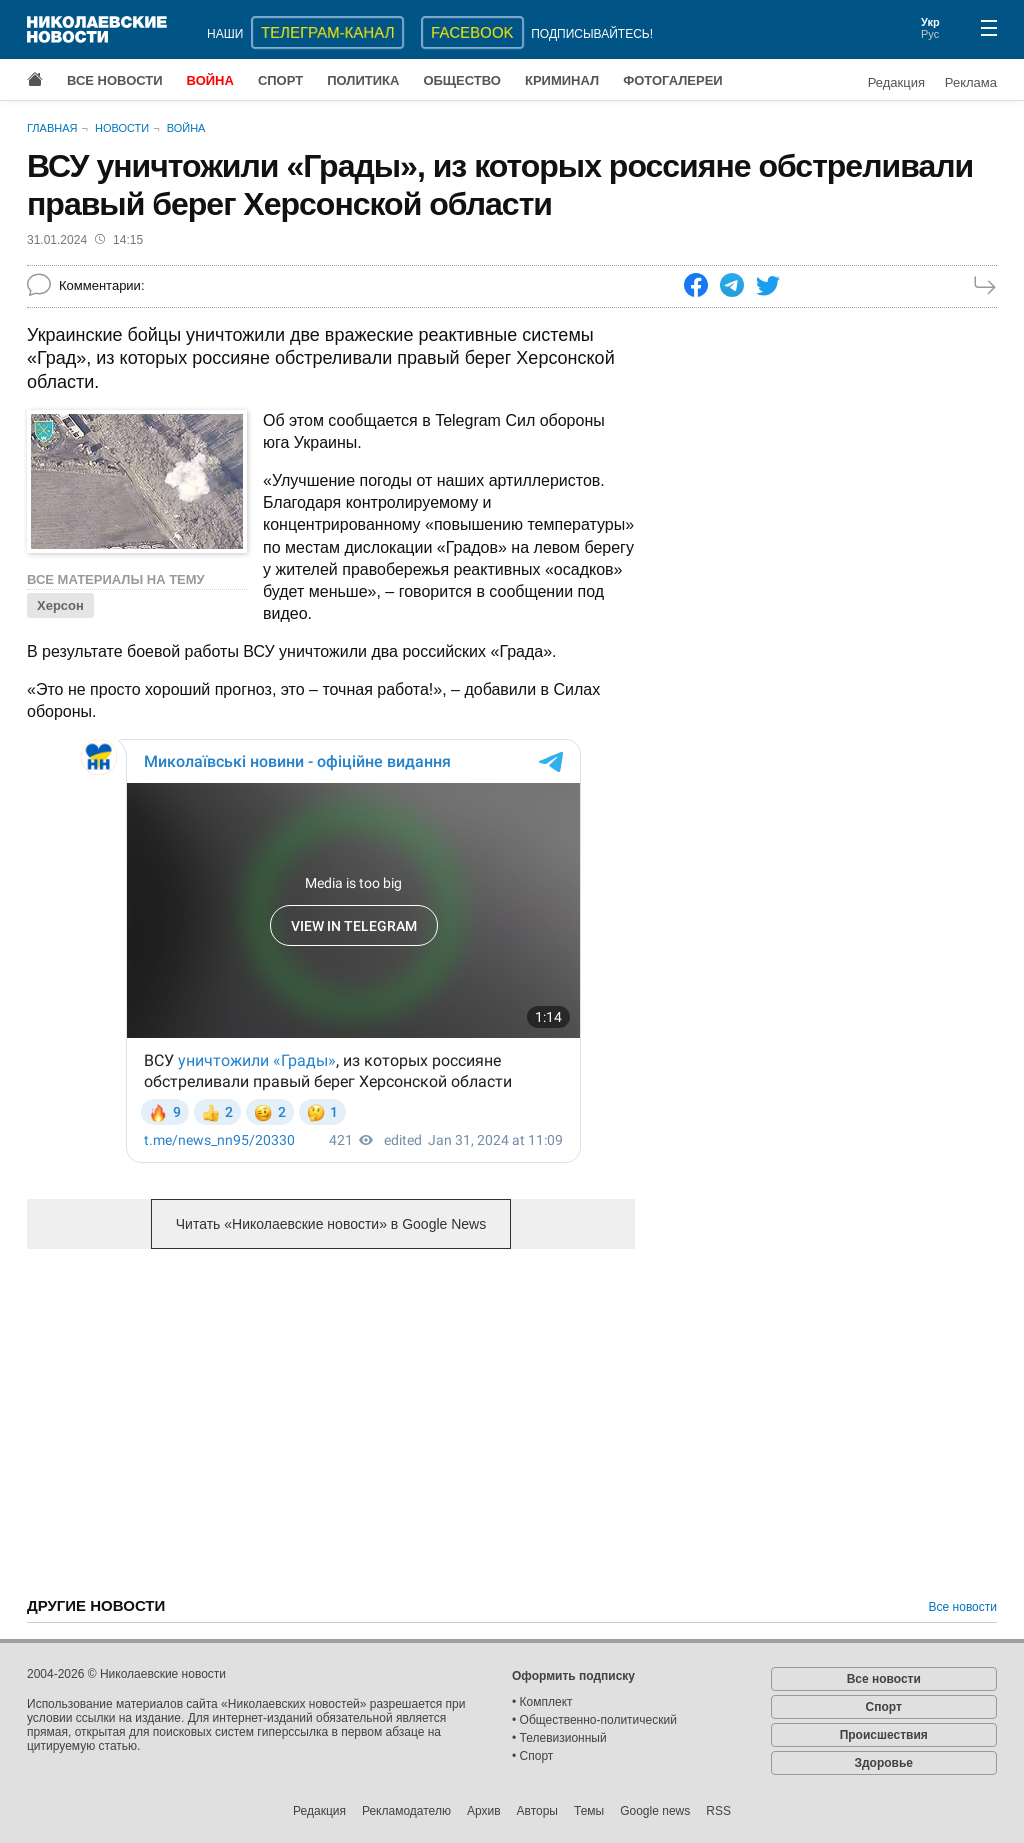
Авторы (537, 1811)
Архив (484, 1811)
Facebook (472, 32)
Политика (363, 80)
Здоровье (883, 1763)
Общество (462, 80)
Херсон (60, 605)
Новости (122, 128)
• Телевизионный (559, 1738)
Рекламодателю (406, 1811)
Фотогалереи (673, 80)
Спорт (280, 80)
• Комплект (542, 1702)
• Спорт (532, 1756)
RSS (718, 1811)
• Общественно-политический (594, 1720)
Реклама (971, 82)
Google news (655, 1811)
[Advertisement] (331, 1421)
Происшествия (884, 1735)
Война (210, 80)
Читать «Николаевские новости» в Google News (331, 1224)
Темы (589, 1811)
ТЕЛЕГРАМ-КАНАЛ (327, 32)
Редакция (896, 82)
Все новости (115, 80)
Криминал (562, 80)
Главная (52, 128)
